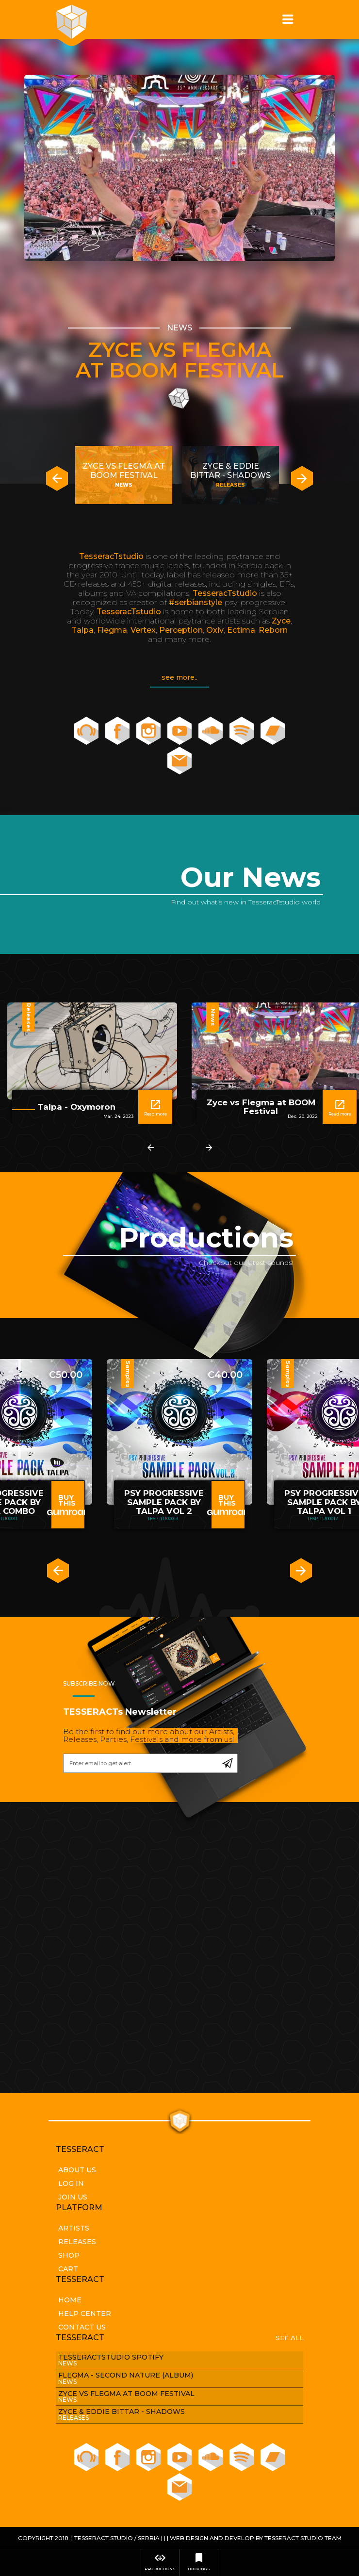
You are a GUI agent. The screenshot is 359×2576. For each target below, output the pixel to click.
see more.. (179, 677)
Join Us (72, 2197)
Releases (77, 2241)
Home (70, 2300)
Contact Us (82, 2327)
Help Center (84, 2313)
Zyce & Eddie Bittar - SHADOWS (230, 470)
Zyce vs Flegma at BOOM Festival (180, 360)
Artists (73, 2228)
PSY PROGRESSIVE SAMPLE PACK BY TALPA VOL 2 (164, 1502)
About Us (77, 2170)
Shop (69, 2255)
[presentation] (57, 479)
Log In (71, 2183)
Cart (68, 2268)
